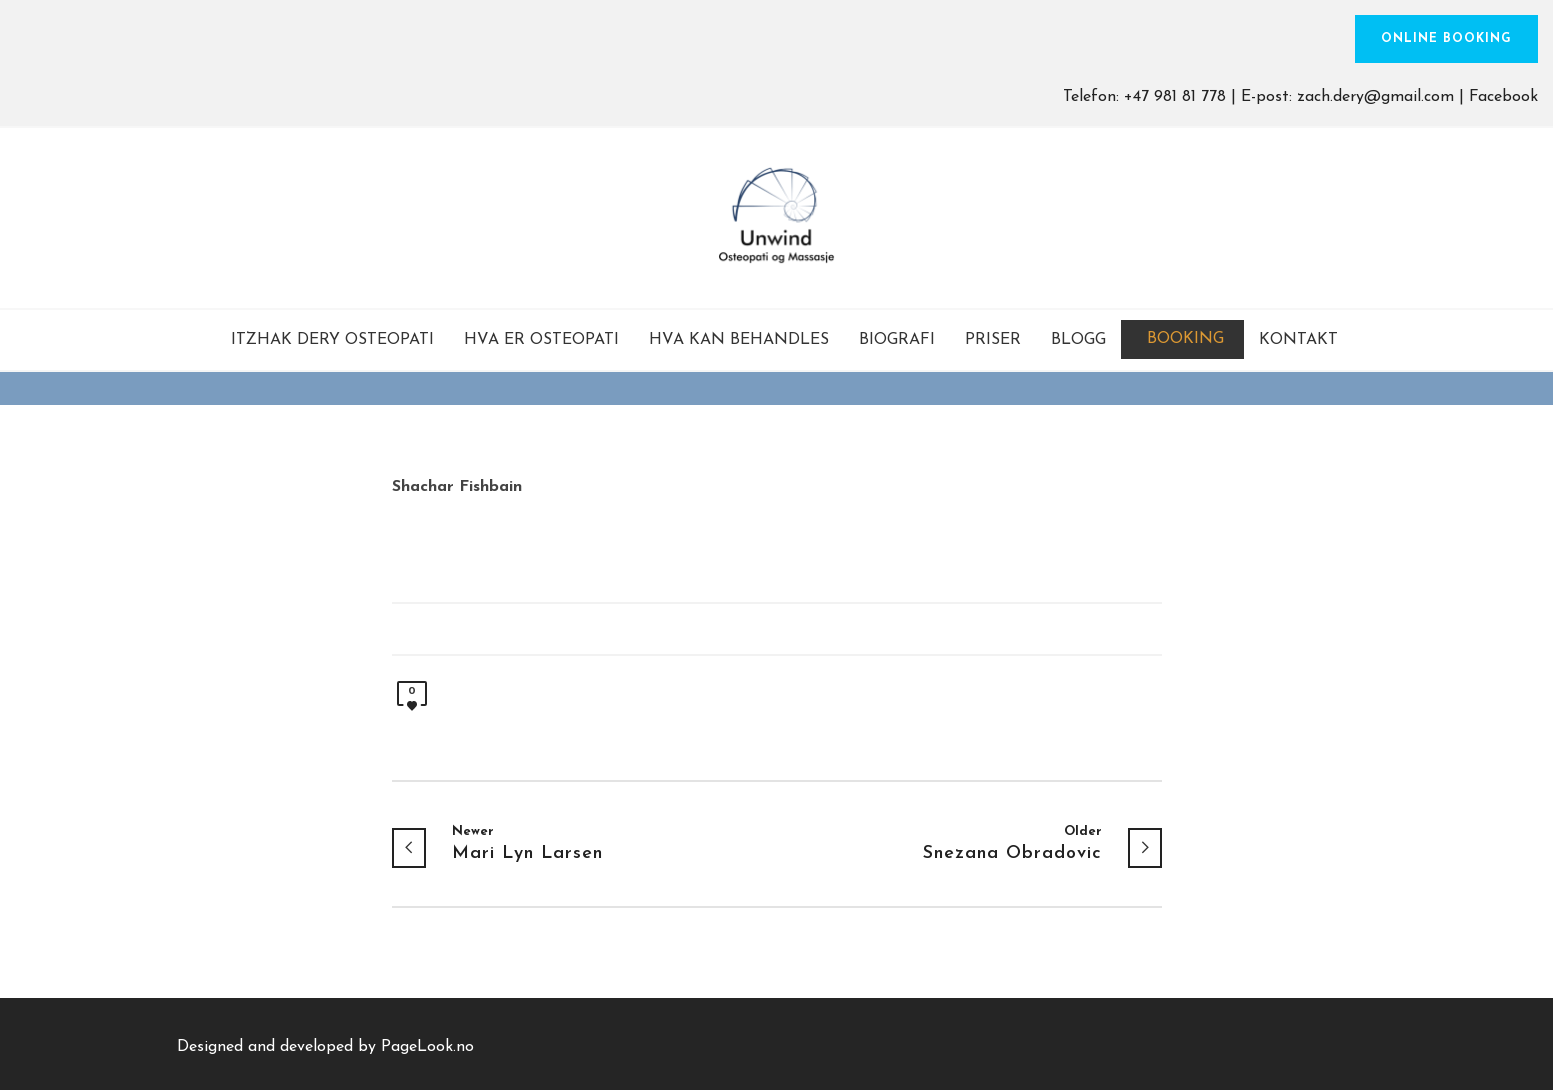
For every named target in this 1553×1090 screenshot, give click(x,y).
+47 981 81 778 (1175, 97)
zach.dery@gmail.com (1375, 97)
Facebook (1503, 97)
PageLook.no (427, 1047)
